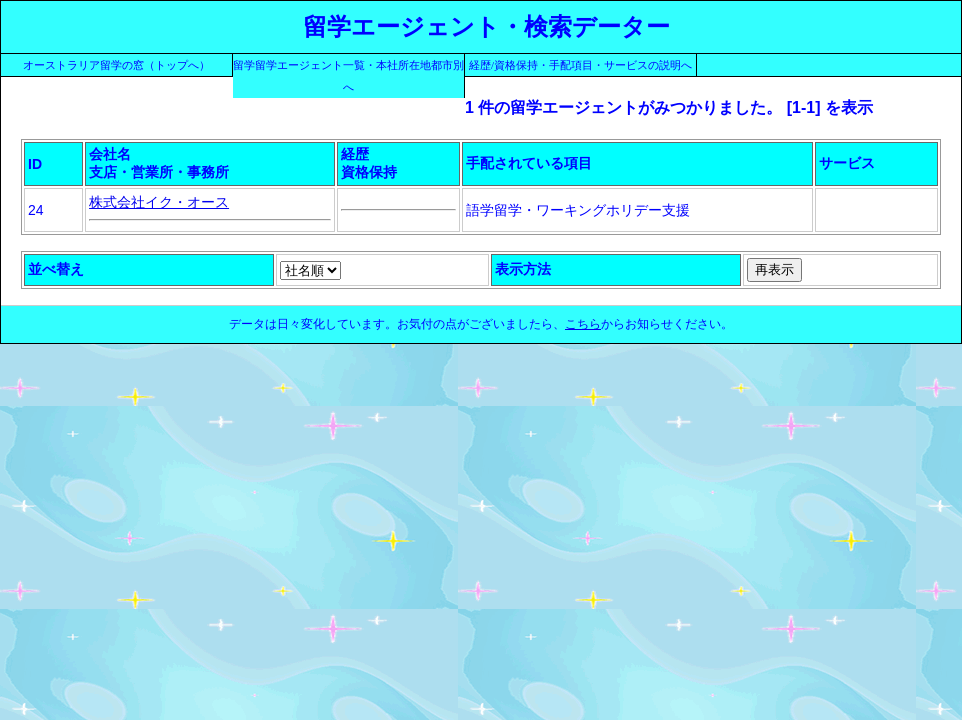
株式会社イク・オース (159, 202)
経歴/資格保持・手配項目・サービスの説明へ (580, 65)
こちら (583, 324)
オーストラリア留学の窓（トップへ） (116, 65)
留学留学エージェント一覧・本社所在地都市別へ (348, 76)
